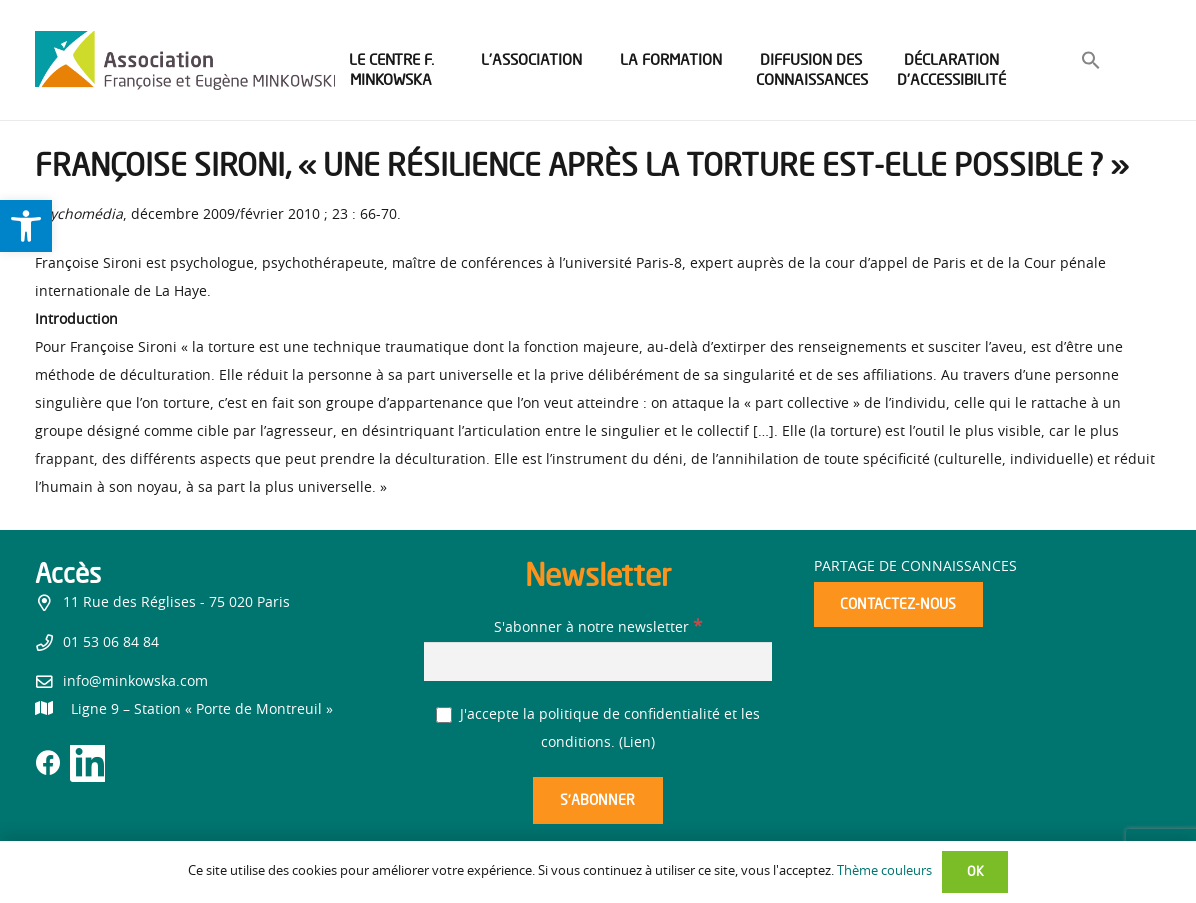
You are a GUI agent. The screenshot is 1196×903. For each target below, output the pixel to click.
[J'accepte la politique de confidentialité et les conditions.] (444, 715)
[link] (26, 226)
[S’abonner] (598, 800)
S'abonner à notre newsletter (598, 628)
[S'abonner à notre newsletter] (597, 661)
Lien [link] (637, 743)
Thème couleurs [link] (884, 871)
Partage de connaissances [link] (915, 567)
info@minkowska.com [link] (135, 682)
